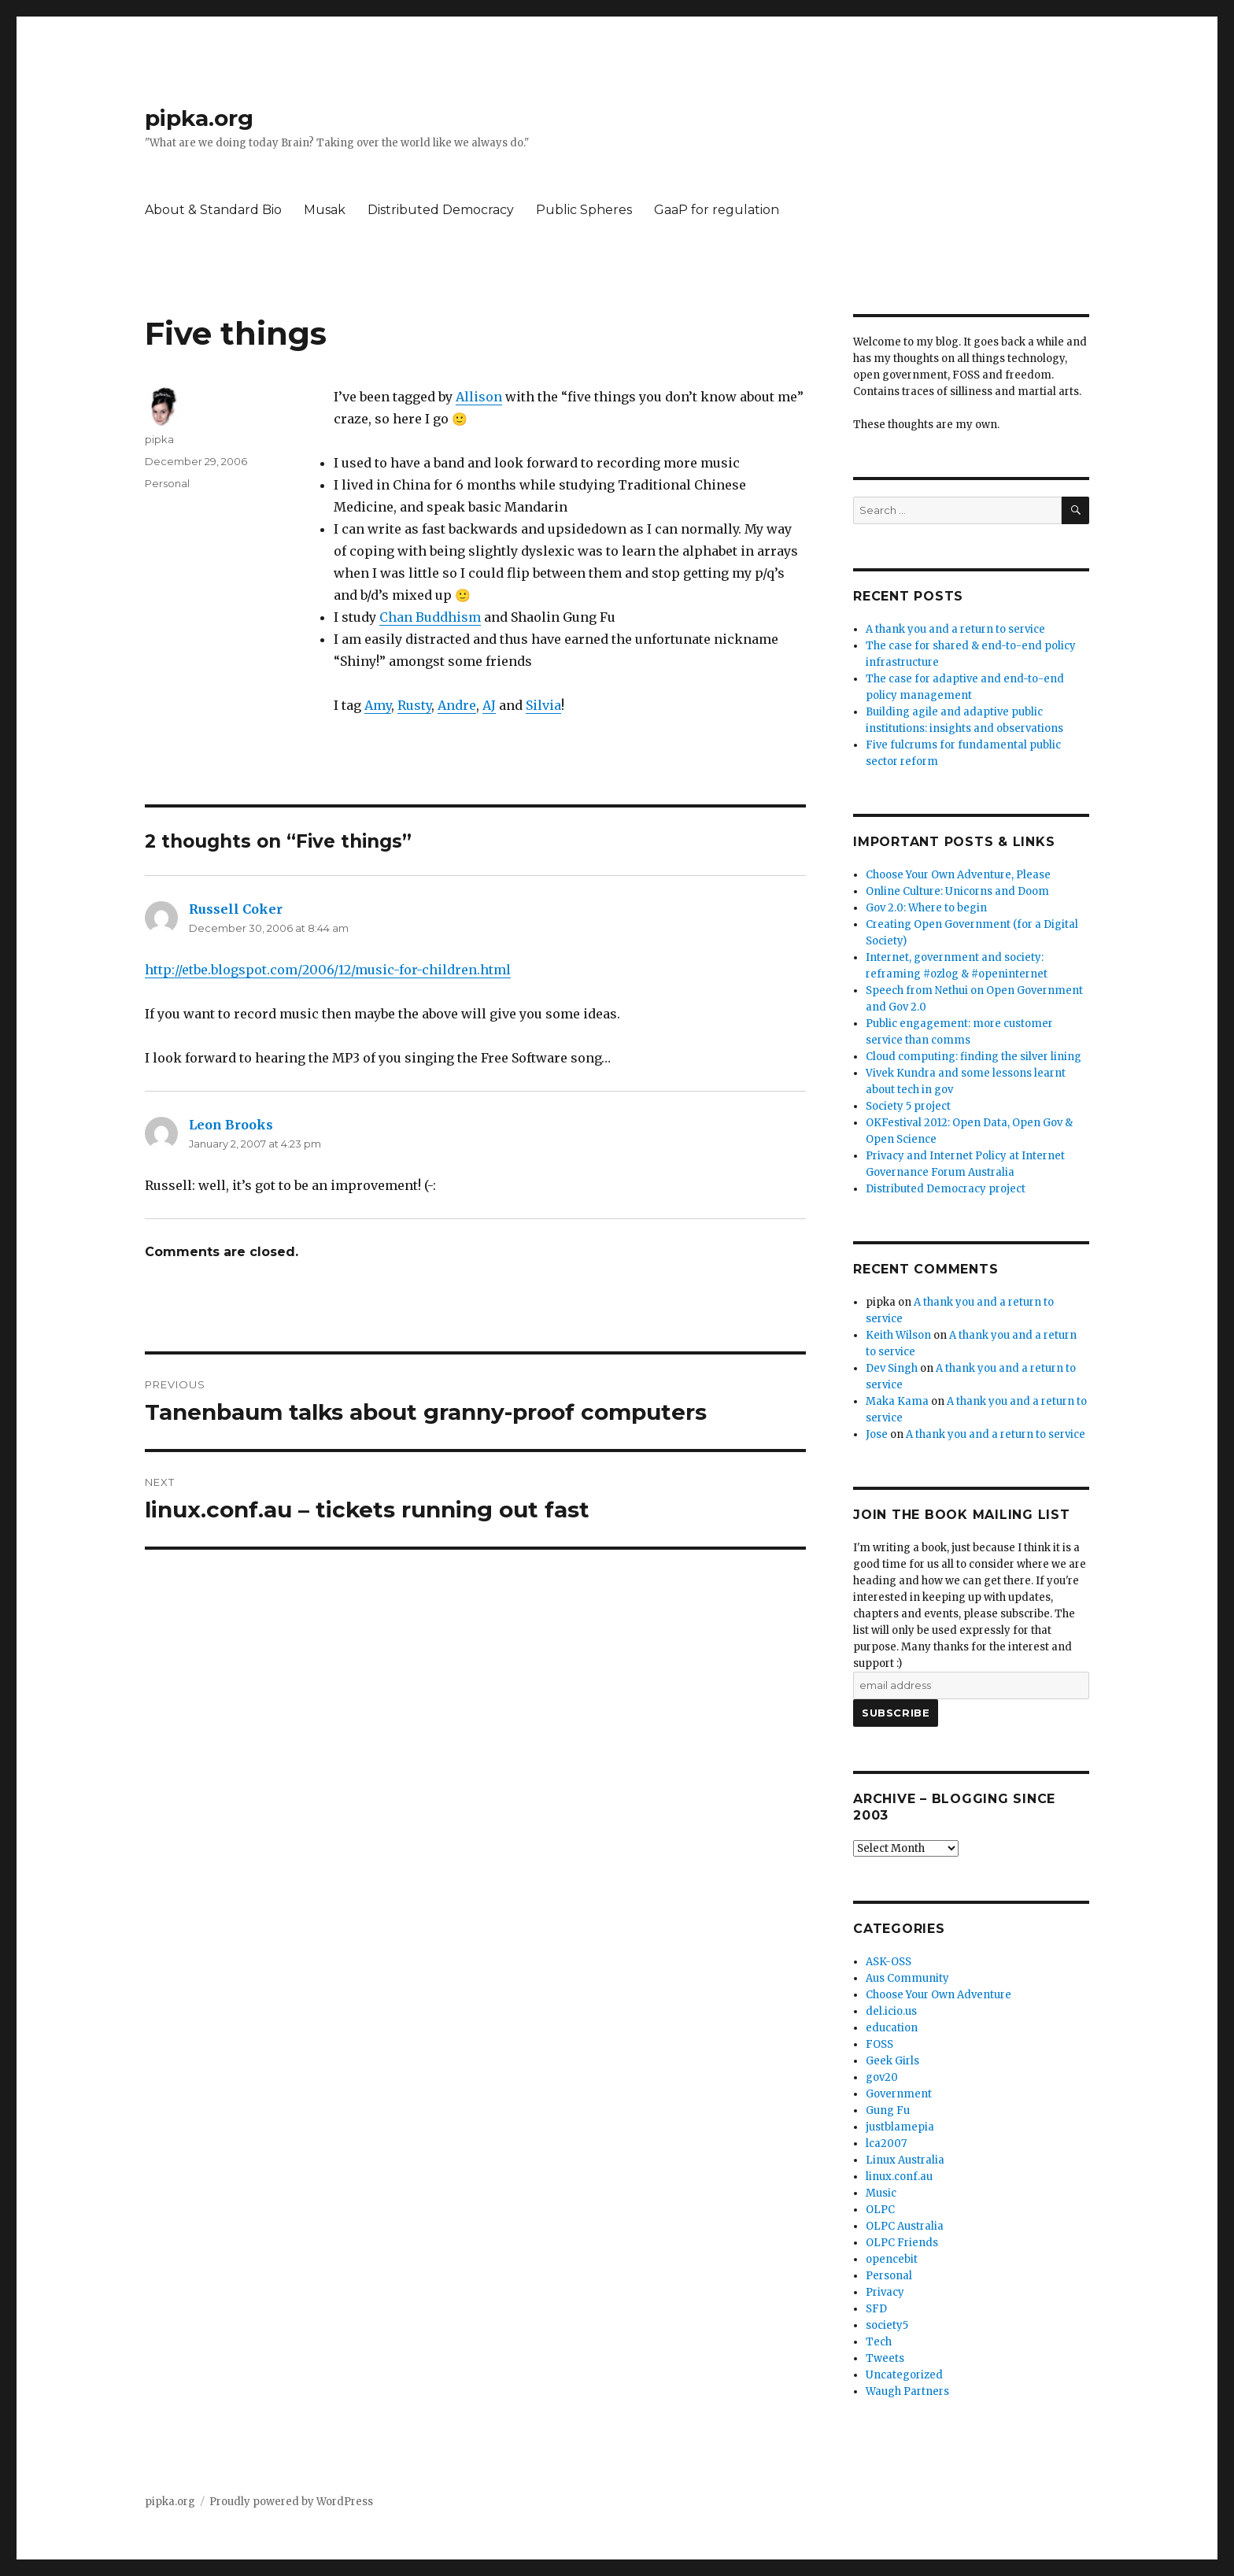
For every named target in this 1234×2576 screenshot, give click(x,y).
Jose (877, 1434)
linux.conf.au (899, 2176)
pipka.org (199, 118)
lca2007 (886, 2143)
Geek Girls (892, 2061)
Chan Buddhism (430, 617)
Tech (879, 2342)
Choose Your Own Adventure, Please (958, 874)
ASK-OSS (888, 1961)
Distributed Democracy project (945, 1189)
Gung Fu (888, 2110)
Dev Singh (892, 1368)
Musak (324, 209)
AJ (489, 705)
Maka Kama (897, 1401)
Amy (377, 705)
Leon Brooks (231, 1125)
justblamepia (900, 2127)
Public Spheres (584, 209)
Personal (167, 483)
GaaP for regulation (716, 209)
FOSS (879, 2044)
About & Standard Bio (213, 209)
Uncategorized (904, 2375)
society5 (887, 2325)
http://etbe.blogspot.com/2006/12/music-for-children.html (328, 970)
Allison (479, 397)
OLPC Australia (905, 2226)
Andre (457, 705)
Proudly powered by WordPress (291, 2501)
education (892, 2028)
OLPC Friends (902, 2242)
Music (881, 2193)
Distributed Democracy (441, 209)
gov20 (882, 2077)
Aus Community (907, 1978)
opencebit (892, 2259)
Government (899, 2094)
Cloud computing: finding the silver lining (973, 1056)
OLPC (880, 2209)
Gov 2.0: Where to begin (926, 908)
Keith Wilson (898, 1335)
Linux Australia (905, 2160)
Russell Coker (236, 909)
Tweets (885, 2358)
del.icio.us (891, 2011)
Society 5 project (908, 1106)
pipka (159, 439)
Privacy (885, 2292)
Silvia (543, 705)
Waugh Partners (907, 2391)
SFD (876, 2308)
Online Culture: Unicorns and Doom (957, 891)
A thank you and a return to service (955, 629)
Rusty (414, 705)
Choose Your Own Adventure (938, 1994)
